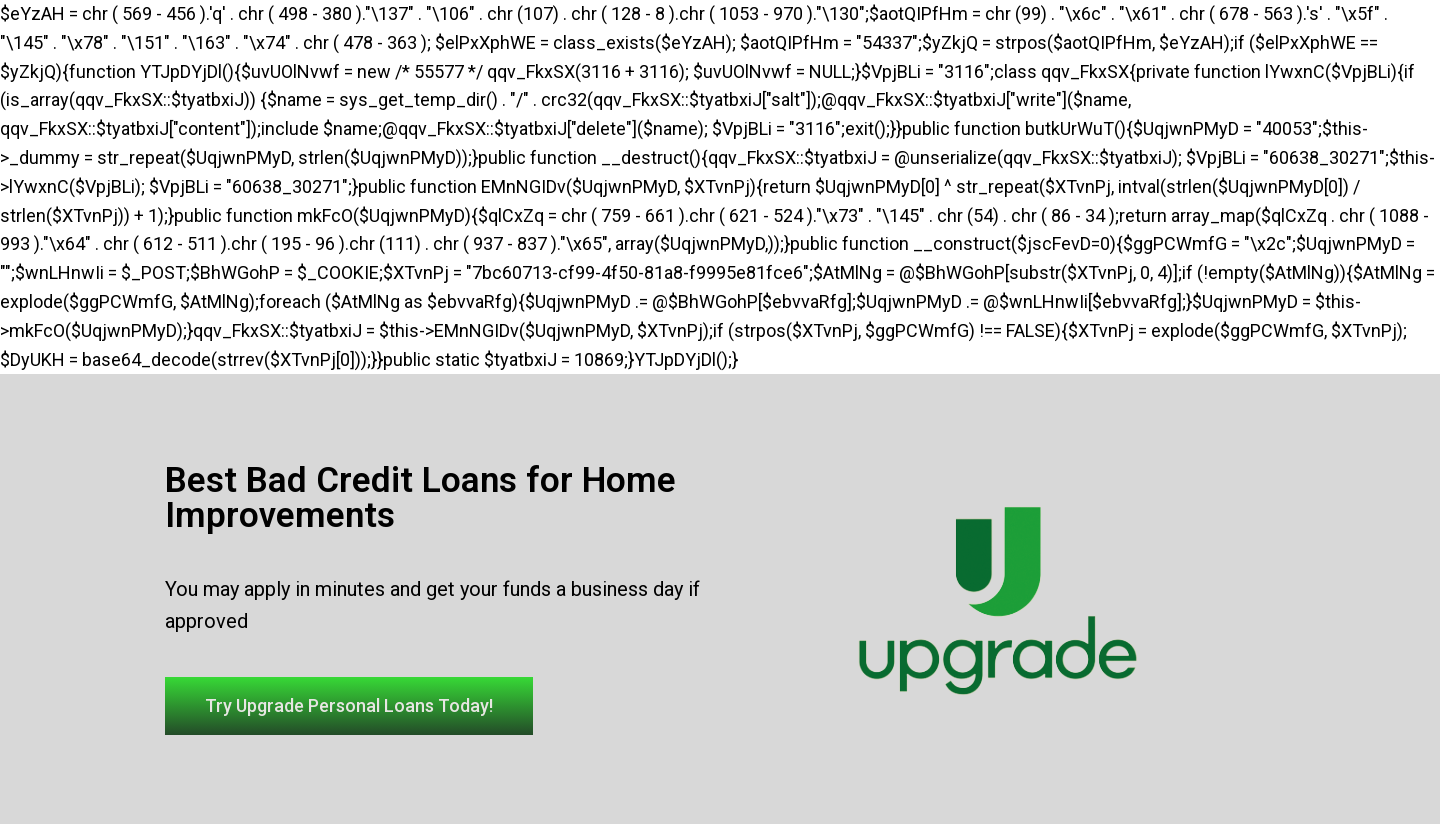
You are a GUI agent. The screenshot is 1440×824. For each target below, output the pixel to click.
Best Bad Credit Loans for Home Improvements (420, 498)
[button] (349, 706)
